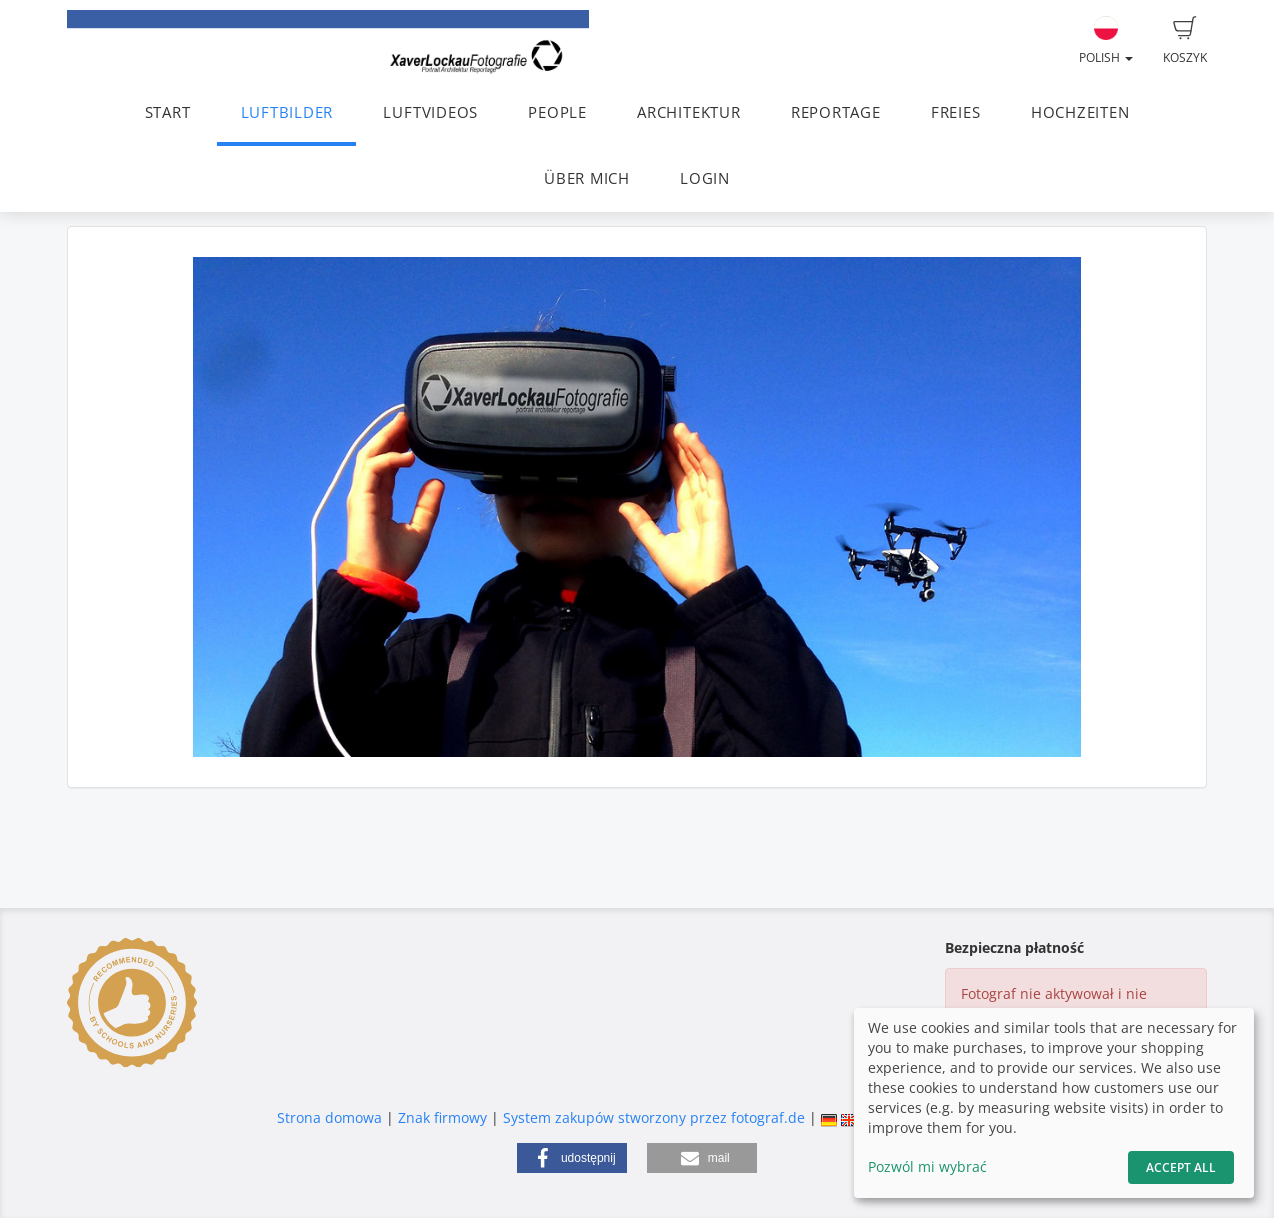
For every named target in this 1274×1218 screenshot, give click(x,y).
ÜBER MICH (587, 178)
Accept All (1181, 1167)
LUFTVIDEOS (430, 112)
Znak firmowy (444, 1117)
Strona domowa (329, 1117)
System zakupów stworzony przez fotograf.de (654, 1117)
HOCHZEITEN (1080, 112)
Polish (1106, 41)
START (168, 112)
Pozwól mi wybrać (927, 1166)
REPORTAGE (836, 112)
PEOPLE (557, 112)
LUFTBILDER (287, 112)
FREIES (956, 112)
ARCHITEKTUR (688, 112)
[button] (572, 1158)
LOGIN (705, 178)
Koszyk (1185, 41)
